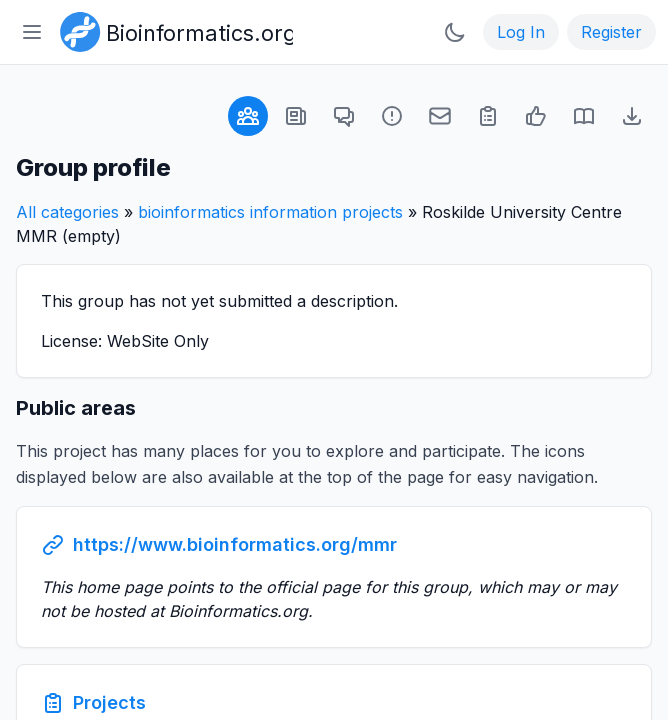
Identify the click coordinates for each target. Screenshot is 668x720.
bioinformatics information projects (270, 212)
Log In (521, 32)
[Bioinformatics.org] (172, 30)
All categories (67, 212)
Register (611, 32)
